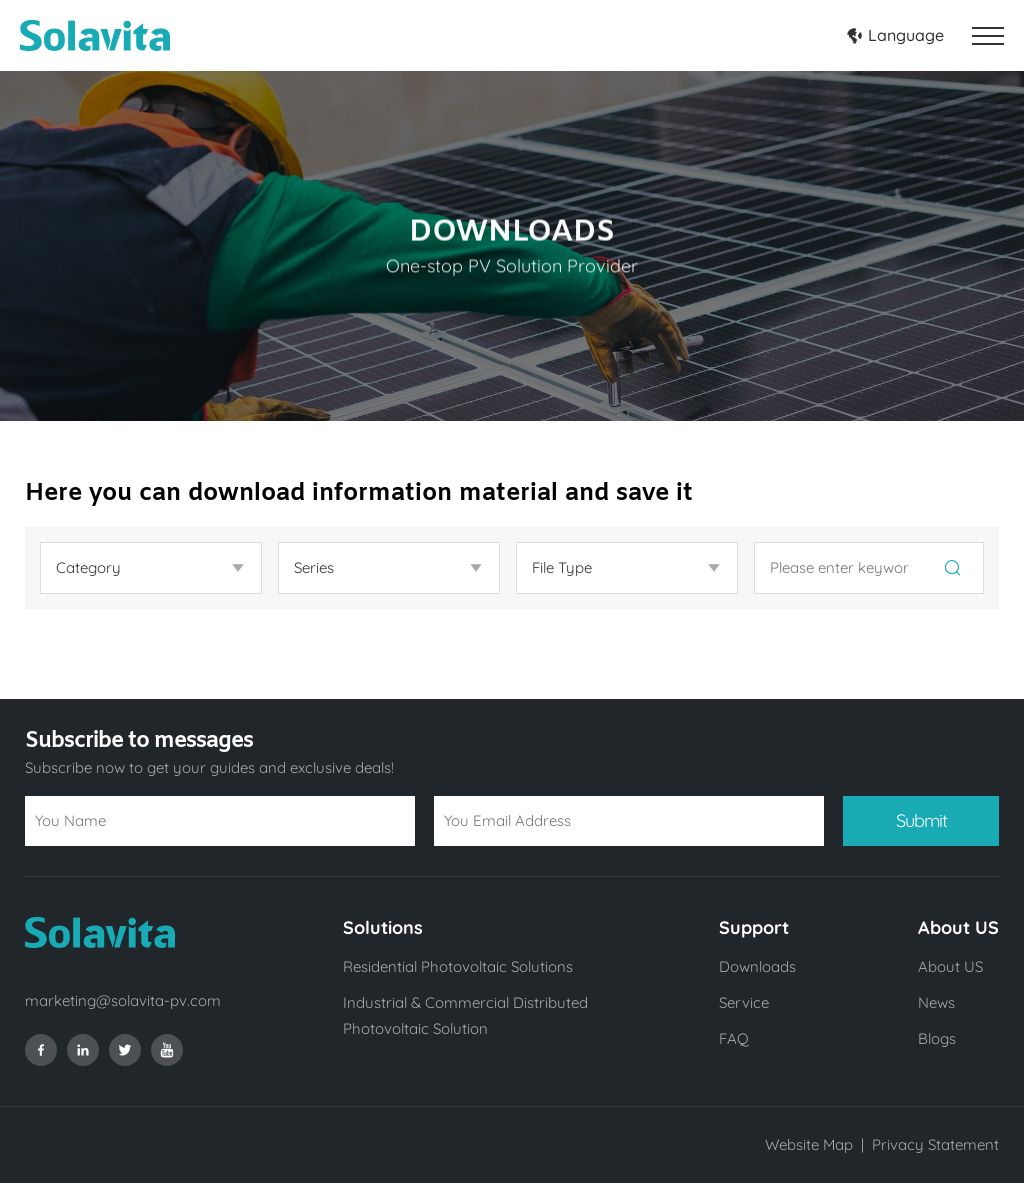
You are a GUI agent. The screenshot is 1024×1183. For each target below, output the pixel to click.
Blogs (937, 1038)
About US (950, 966)
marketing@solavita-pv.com (123, 1000)
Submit (921, 820)
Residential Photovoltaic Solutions (458, 966)
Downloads (757, 966)
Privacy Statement (935, 1144)
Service (744, 1002)
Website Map (809, 1144)
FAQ (734, 1038)
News (936, 1002)
